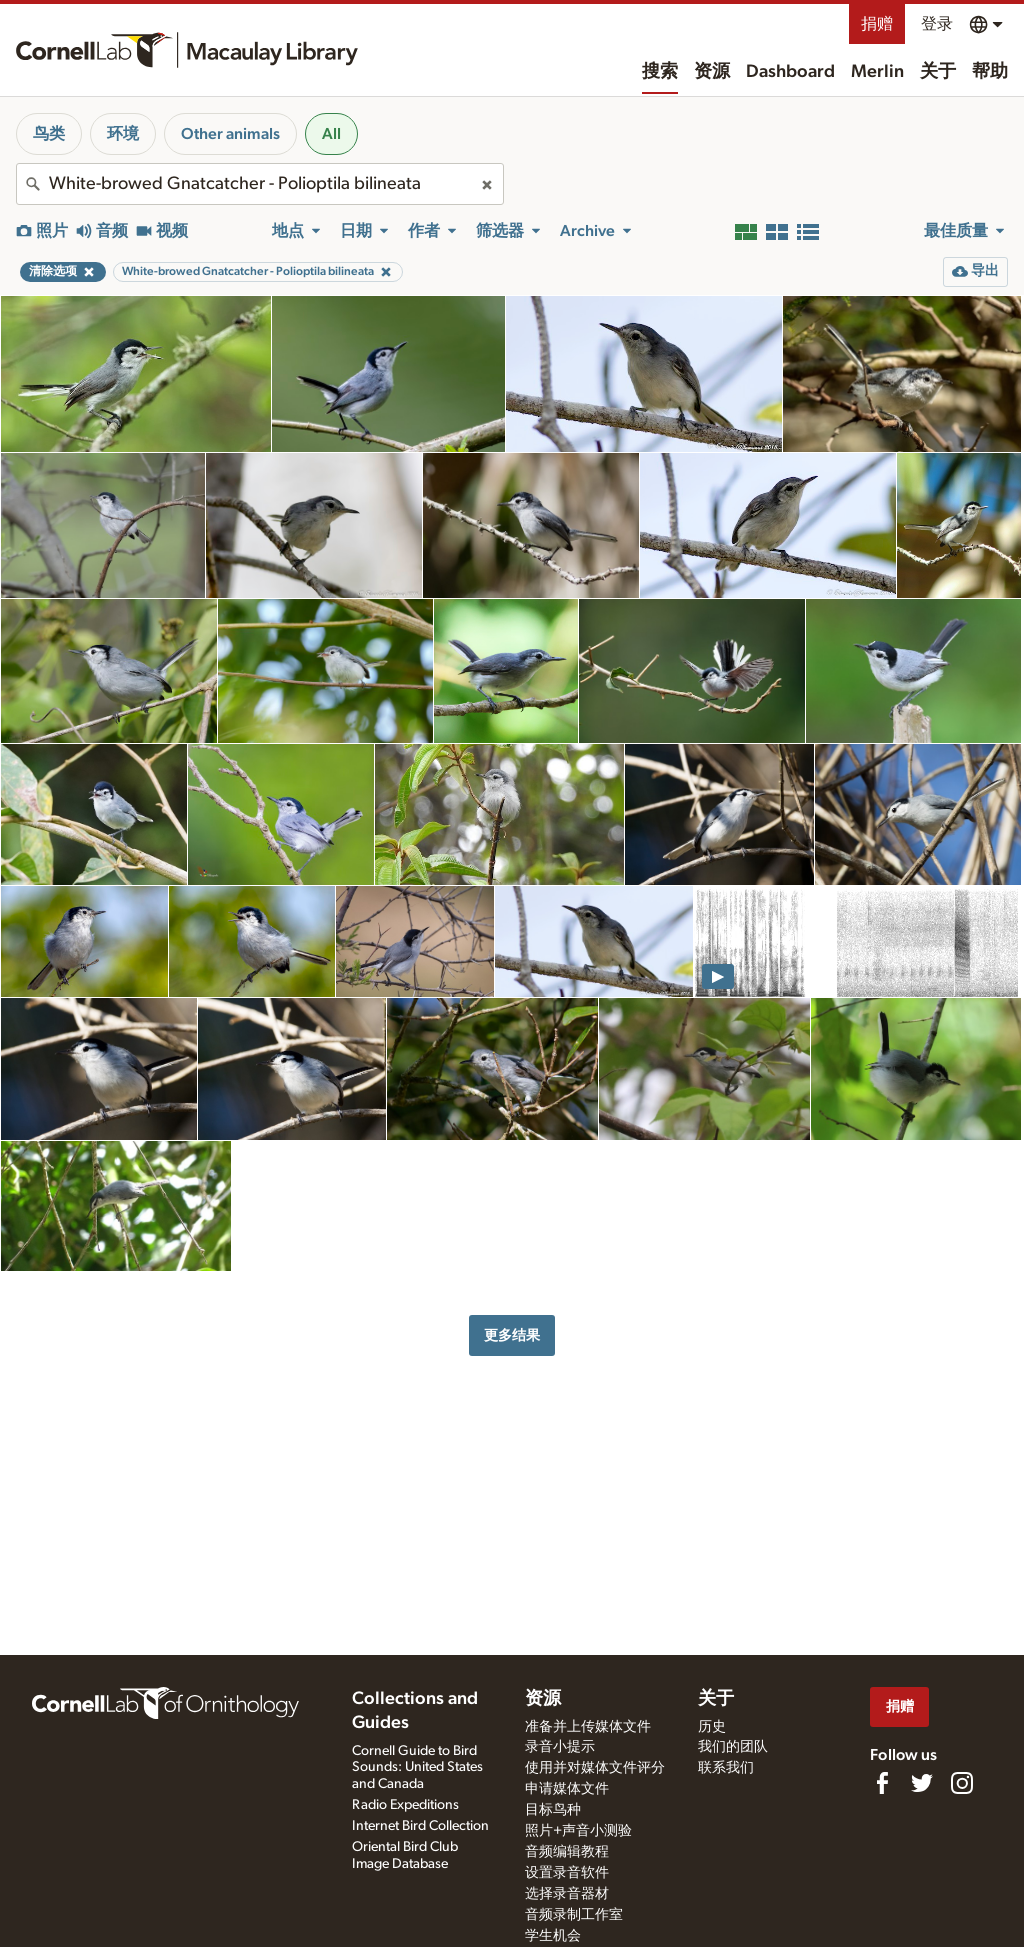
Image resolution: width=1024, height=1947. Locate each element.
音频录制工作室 (574, 1915)
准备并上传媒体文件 (588, 1727)
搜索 (660, 72)
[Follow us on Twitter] (922, 1783)
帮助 (990, 72)
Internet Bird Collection (420, 1826)
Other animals (230, 134)
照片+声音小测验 (578, 1831)
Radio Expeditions (405, 1805)
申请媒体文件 (567, 1789)
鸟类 (49, 134)
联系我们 (726, 1768)
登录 (937, 24)
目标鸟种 (553, 1810)
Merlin (877, 72)
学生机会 (553, 1936)
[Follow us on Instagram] (962, 1783)
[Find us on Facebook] (882, 1783)
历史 (712, 1727)
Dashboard (790, 72)
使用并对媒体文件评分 (595, 1768)
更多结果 (512, 1335)
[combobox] (260, 184)
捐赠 (877, 24)
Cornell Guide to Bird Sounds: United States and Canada (417, 1768)
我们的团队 (733, 1747)
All (331, 134)
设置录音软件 (567, 1873)
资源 (712, 72)
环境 (123, 134)
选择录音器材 (567, 1894)
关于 (938, 72)
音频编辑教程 (567, 1852)
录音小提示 (560, 1747)
